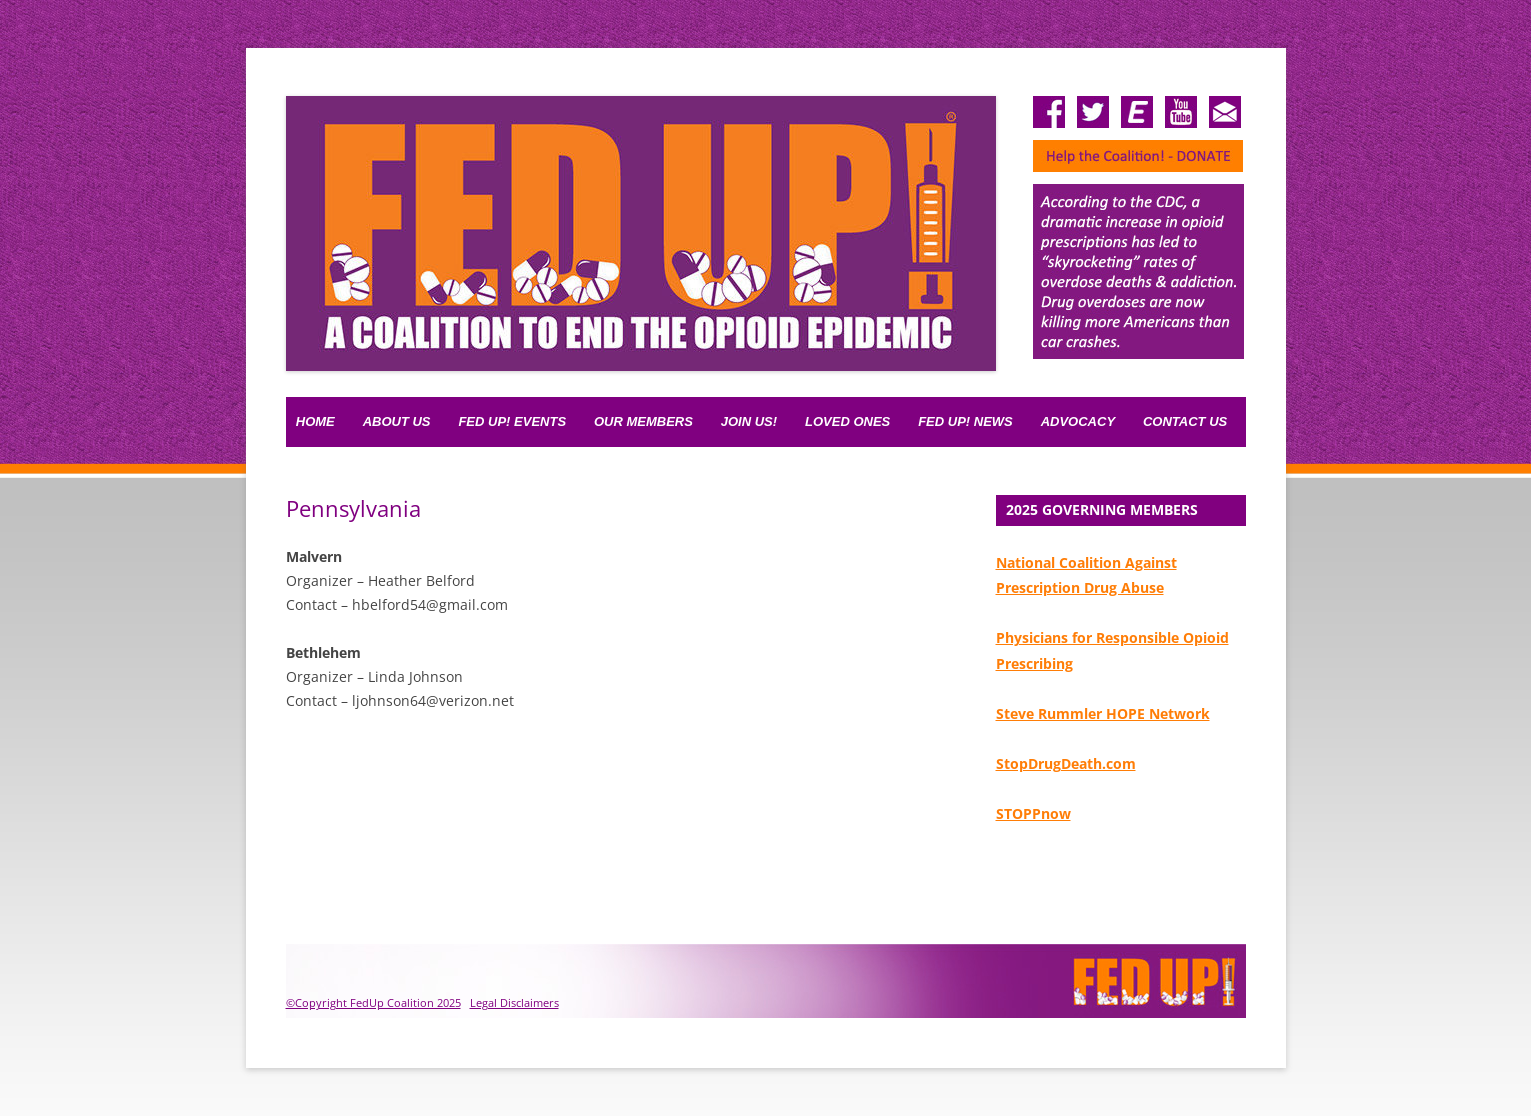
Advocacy (1078, 421)
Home (315, 421)
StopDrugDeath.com (1066, 763)
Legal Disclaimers (514, 1002)
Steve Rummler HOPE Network (1103, 713)
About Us (397, 421)
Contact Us (1185, 421)
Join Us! (749, 421)
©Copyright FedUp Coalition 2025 (373, 1002)
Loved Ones (847, 421)
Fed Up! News (965, 421)
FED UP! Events (512, 421)
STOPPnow (1033, 813)
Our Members (643, 421)
